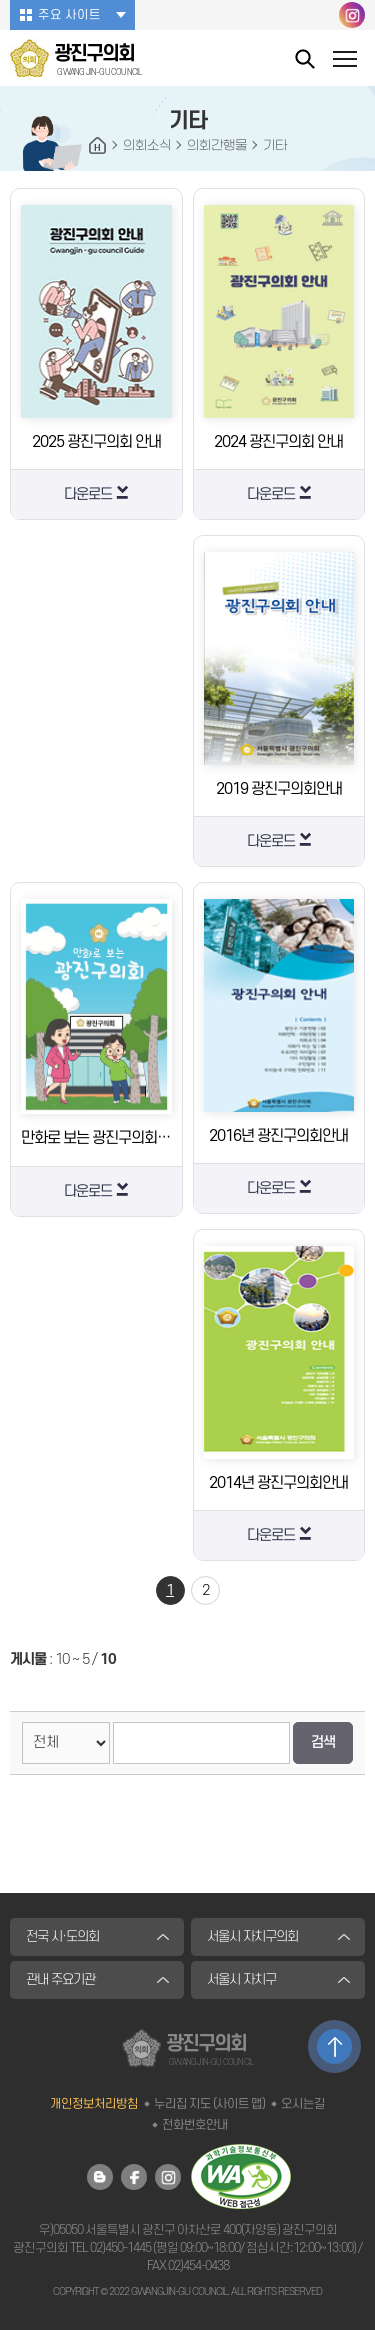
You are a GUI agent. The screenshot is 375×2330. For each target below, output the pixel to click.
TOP (334, 2046)
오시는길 (303, 2104)
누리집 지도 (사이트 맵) (209, 2104)
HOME (98, 146)
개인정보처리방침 (94, 2104)
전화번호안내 (195, 2125)
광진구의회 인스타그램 (352, 15)
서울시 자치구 (241, 1979)
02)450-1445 (120, 2248)
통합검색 (305, 58)
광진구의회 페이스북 (134, 2177)
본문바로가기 (0, 0)
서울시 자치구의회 (252, 1936)
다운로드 (88, 494)
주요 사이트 (69, 15)
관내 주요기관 (60, 1979)
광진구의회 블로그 (100, 2177)
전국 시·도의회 (62, 1936)
